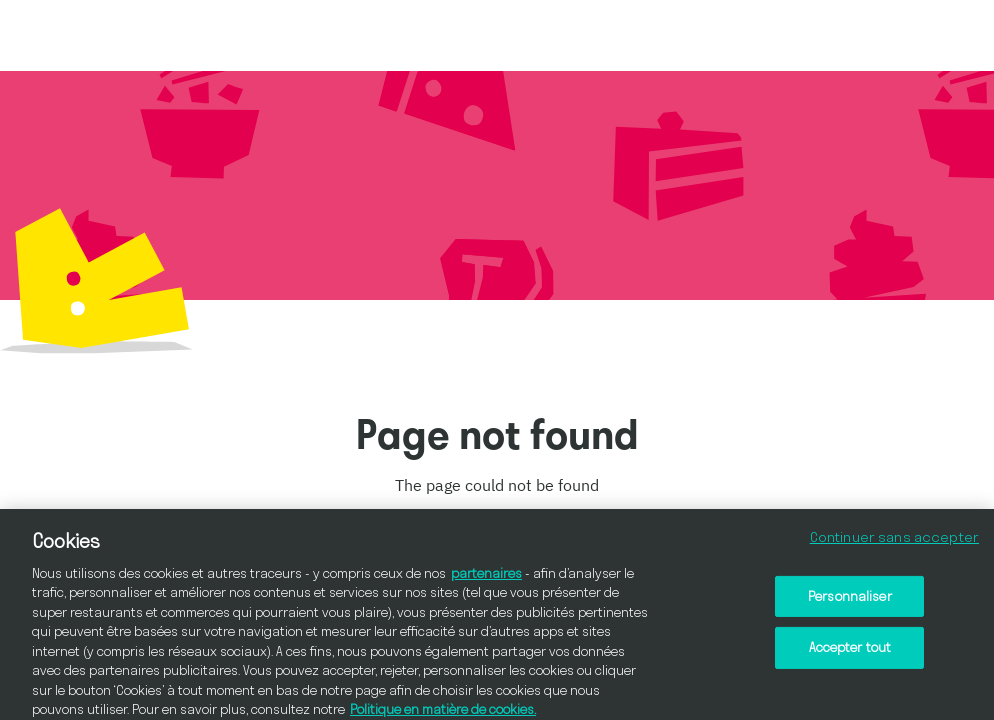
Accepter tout (850, 652)
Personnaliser (850, 601)
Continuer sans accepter (894, 542)
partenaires (486, 578)
